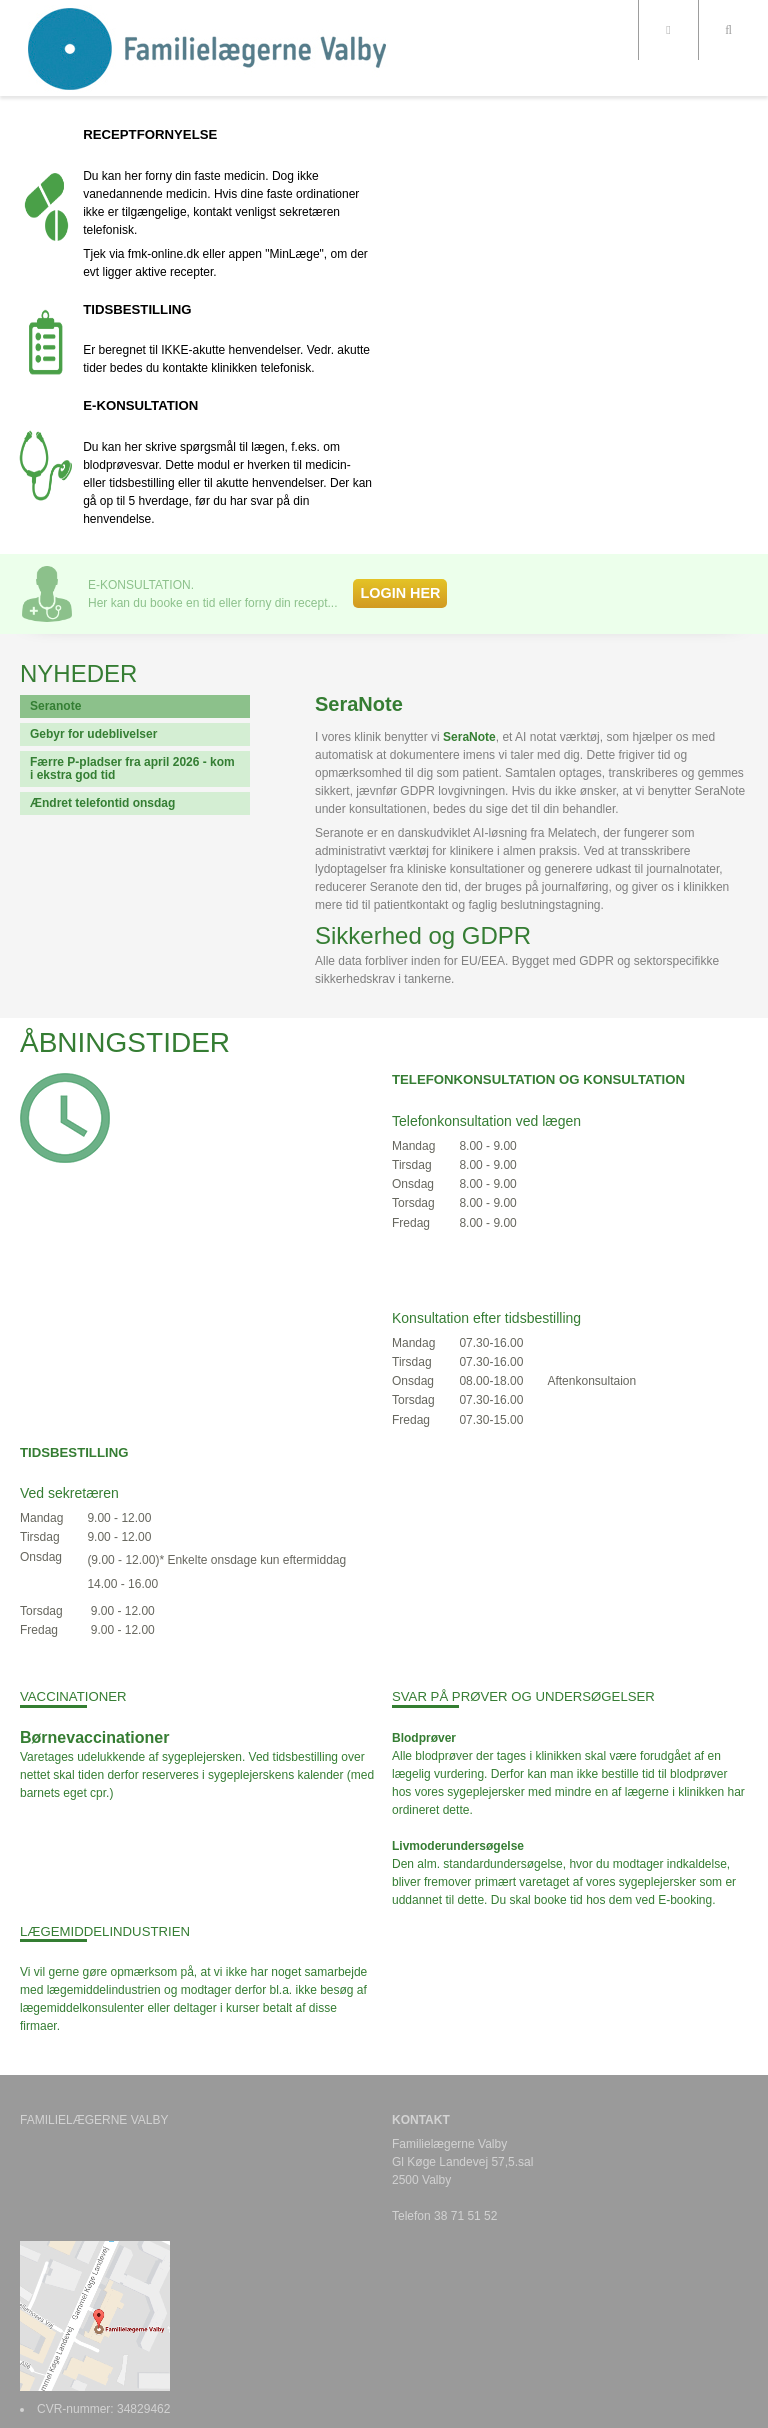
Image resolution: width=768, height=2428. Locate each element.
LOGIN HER (400, 593)
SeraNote (469, 737)
